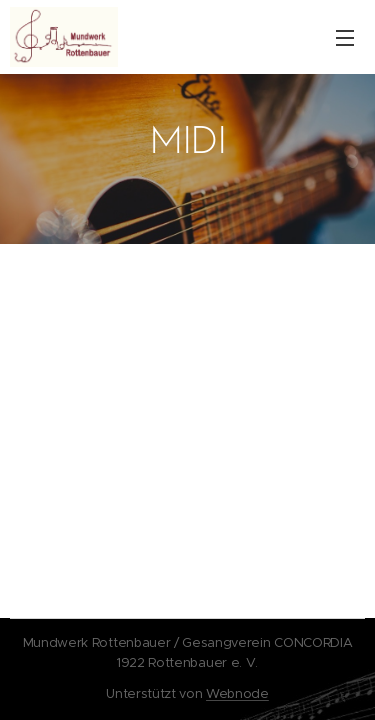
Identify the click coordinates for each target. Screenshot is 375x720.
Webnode (237, 693)
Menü (345, 38)
